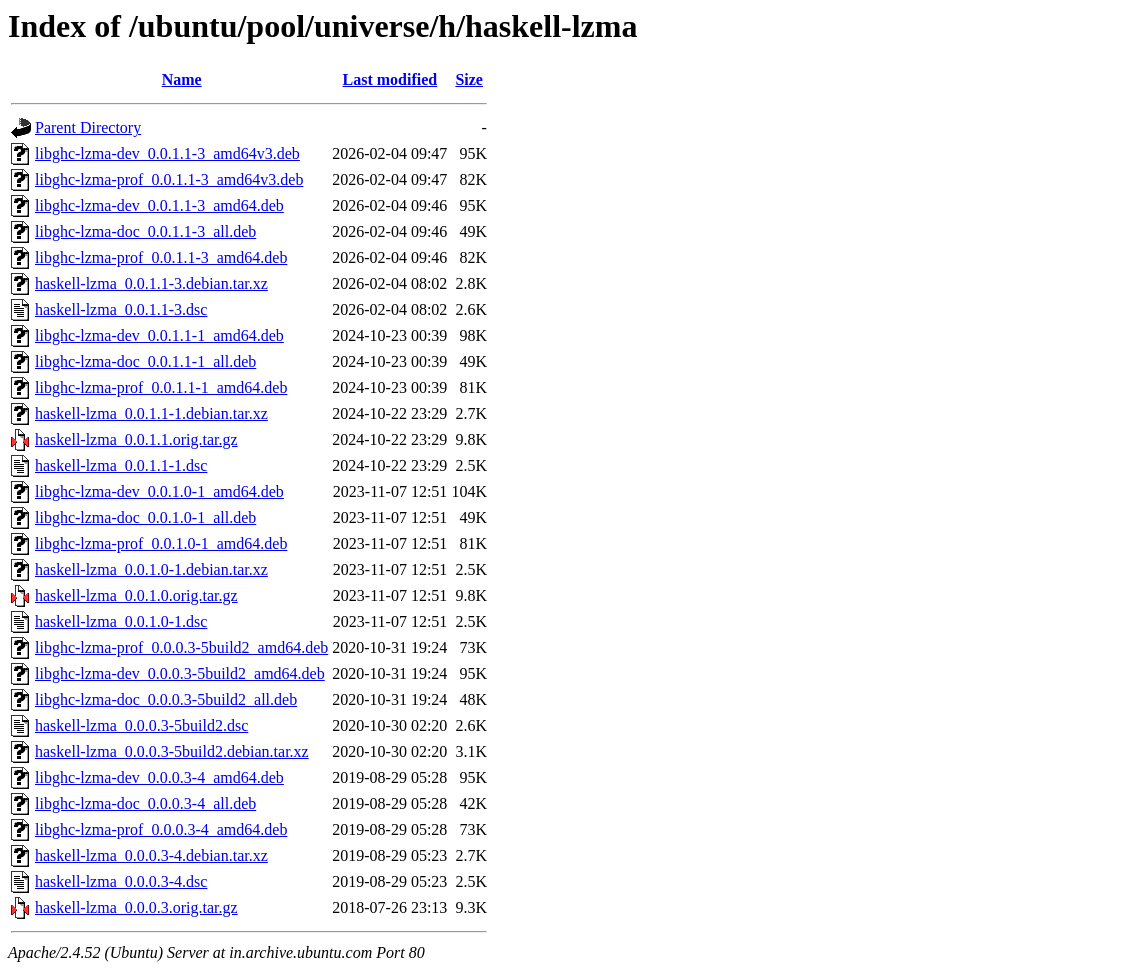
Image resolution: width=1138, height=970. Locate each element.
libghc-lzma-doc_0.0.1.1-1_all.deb (145, 361)
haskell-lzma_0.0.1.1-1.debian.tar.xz (151, 413)
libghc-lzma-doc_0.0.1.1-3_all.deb (145, 231)
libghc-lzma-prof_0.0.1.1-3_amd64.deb (161, 257)
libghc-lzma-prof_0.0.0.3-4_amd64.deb (161, 829)
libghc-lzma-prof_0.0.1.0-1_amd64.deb (161, 543)
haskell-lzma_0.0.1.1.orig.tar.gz (136, 439)
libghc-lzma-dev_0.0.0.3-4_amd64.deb (159, 777)
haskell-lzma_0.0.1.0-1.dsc (121, 621)
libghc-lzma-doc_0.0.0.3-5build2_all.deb (166, 699)
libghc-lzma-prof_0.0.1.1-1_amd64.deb (161, 387)
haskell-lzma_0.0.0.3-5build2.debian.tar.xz (172, 751)
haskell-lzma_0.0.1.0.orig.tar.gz (136, 595)
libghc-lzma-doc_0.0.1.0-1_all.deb (145, 517)
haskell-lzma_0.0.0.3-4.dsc (121, 881)
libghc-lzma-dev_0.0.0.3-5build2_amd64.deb (180, 673)
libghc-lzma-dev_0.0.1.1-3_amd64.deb (159, 205)
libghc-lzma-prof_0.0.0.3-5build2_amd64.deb (181, 647)
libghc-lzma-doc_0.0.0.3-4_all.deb (145, 803)
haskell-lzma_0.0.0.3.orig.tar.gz (136, 907)
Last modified (389, 79)
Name (182, 79)
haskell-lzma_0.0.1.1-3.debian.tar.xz (151, 283)
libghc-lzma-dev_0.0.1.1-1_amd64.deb (159, 335)
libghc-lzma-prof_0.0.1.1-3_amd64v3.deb (169, 179)
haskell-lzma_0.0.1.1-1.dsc (121, 465)
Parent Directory (88, 127)
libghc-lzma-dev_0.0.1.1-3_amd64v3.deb (167, 153)
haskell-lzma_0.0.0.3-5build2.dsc (141, 725)
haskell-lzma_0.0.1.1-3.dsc (121, 309)
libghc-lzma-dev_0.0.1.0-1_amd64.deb (159, 491)
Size (469, 79)
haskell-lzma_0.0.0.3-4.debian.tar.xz (151, 855)
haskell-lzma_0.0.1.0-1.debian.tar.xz (151, 569)
